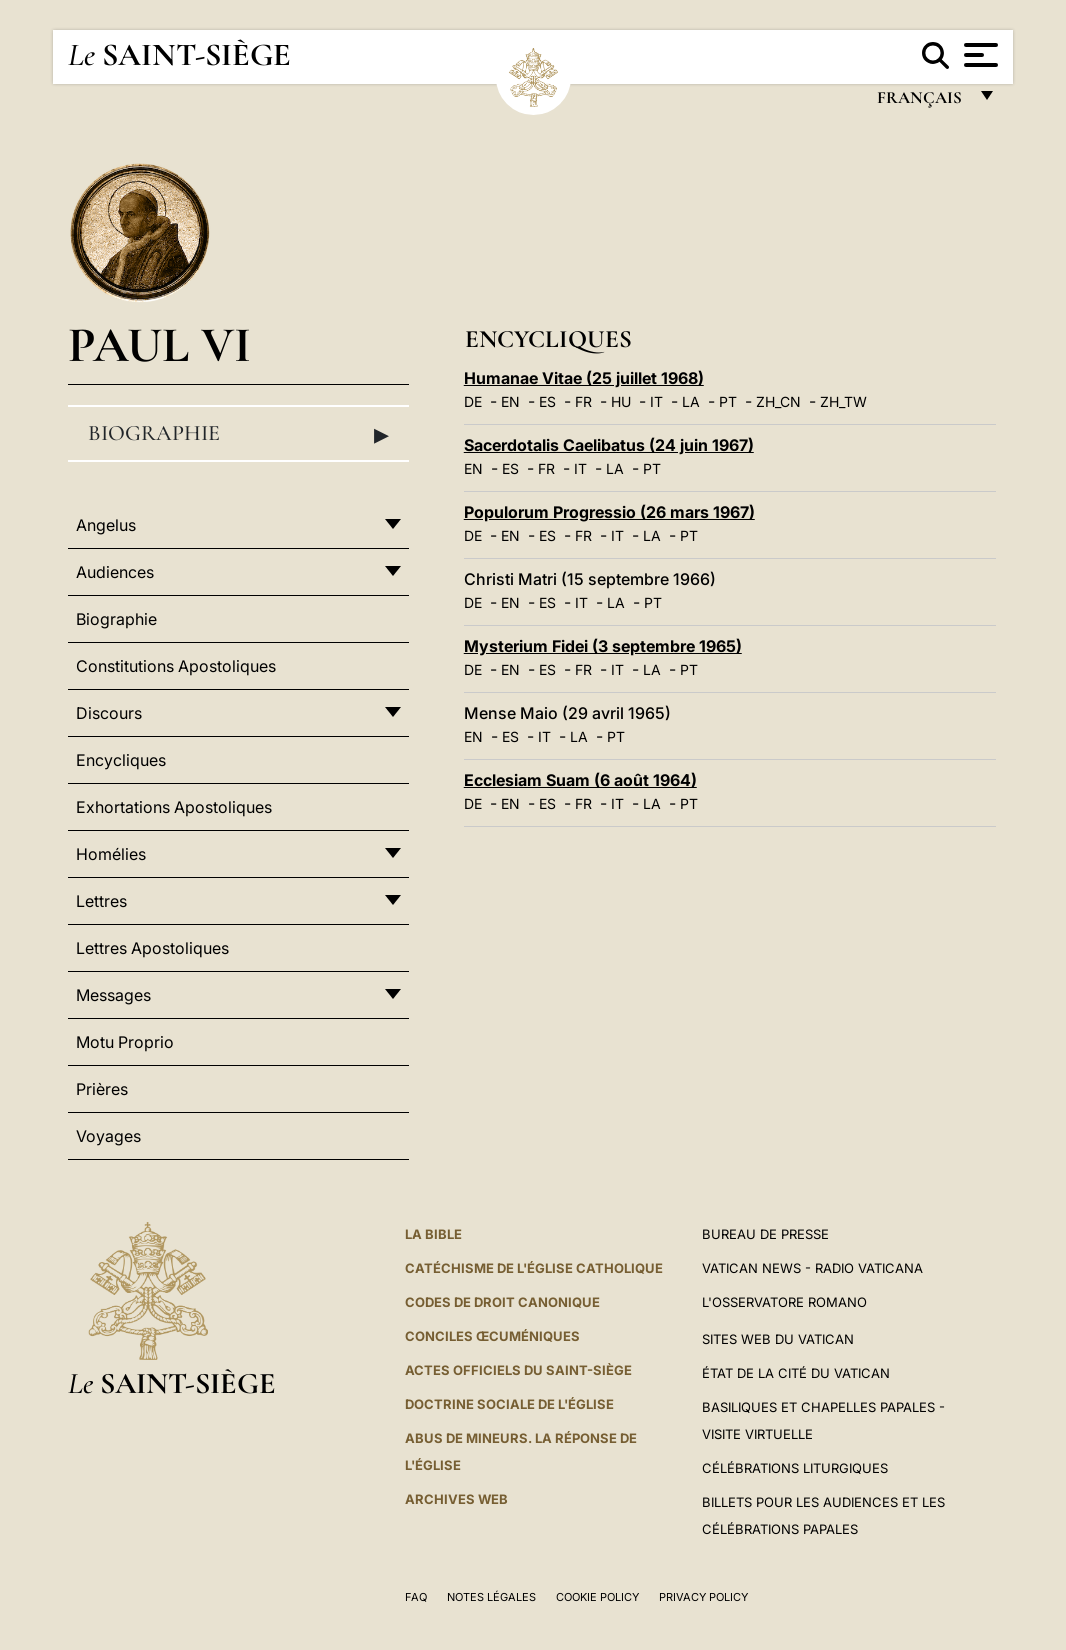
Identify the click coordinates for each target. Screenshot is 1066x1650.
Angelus (106, 525)
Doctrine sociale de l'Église (509, 1404)
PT (728, 401)
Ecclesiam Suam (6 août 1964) (580, 780)
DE (473, 401)
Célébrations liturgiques (795, 1468)
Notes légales (491, 1597)
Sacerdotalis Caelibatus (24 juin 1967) (609, 445)
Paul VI (159, 344)
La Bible (433, 1234)
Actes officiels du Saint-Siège (518, 1370)
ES (547, 401)
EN (510, 401)
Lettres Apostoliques (152, 948)
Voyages (108, 1136)
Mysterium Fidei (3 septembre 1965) (603, 646)
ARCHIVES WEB (456, 1499)
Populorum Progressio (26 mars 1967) (609, 512)
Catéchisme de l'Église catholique (534, 1268)
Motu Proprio (125, 1042)
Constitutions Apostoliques (176, 666)
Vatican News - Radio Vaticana (812, 1268)
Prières (102, 1089)
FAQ (416, 1597)
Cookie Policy (597, 1597)
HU (621, 401)
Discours (109, 713)
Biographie (238, 434)
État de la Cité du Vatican (796, 1373)
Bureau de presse (765, 1234)
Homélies (111, 854)
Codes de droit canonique (502, 1302)
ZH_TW (843, 401)
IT (656, 401)
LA (691, 401)
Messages (113, 995)
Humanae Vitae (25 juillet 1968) (584, 378)
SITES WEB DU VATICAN (778, 1339)
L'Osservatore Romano (784, 1302)
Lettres (101, 901)
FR (583, 401)
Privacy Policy (703, 1597)
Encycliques (121, 760)
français (921, 102)
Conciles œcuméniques (492, 1336)
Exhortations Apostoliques (174, 807)
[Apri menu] (978, 55)
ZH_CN (778, 401)
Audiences (115, 572)
